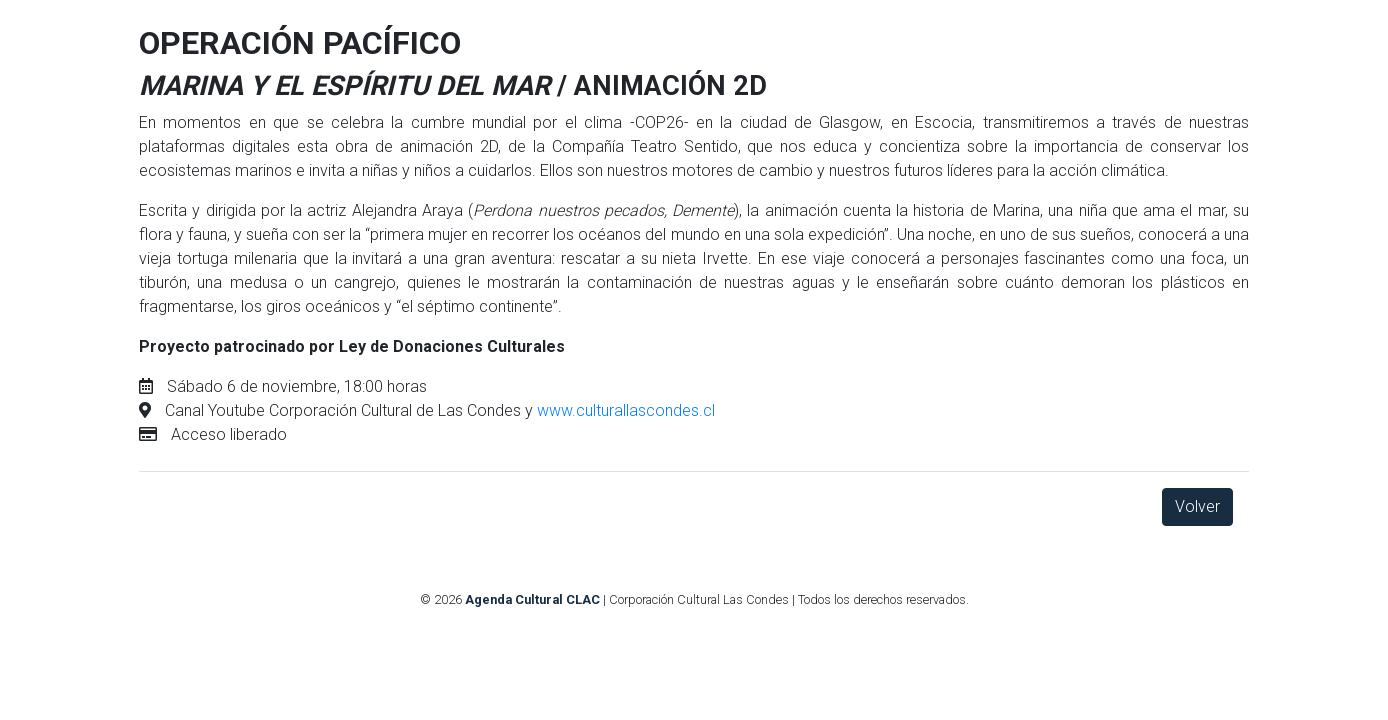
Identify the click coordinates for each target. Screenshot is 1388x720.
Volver (1197, 506)
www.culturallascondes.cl (626, 410)
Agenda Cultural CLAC (532, 599)
